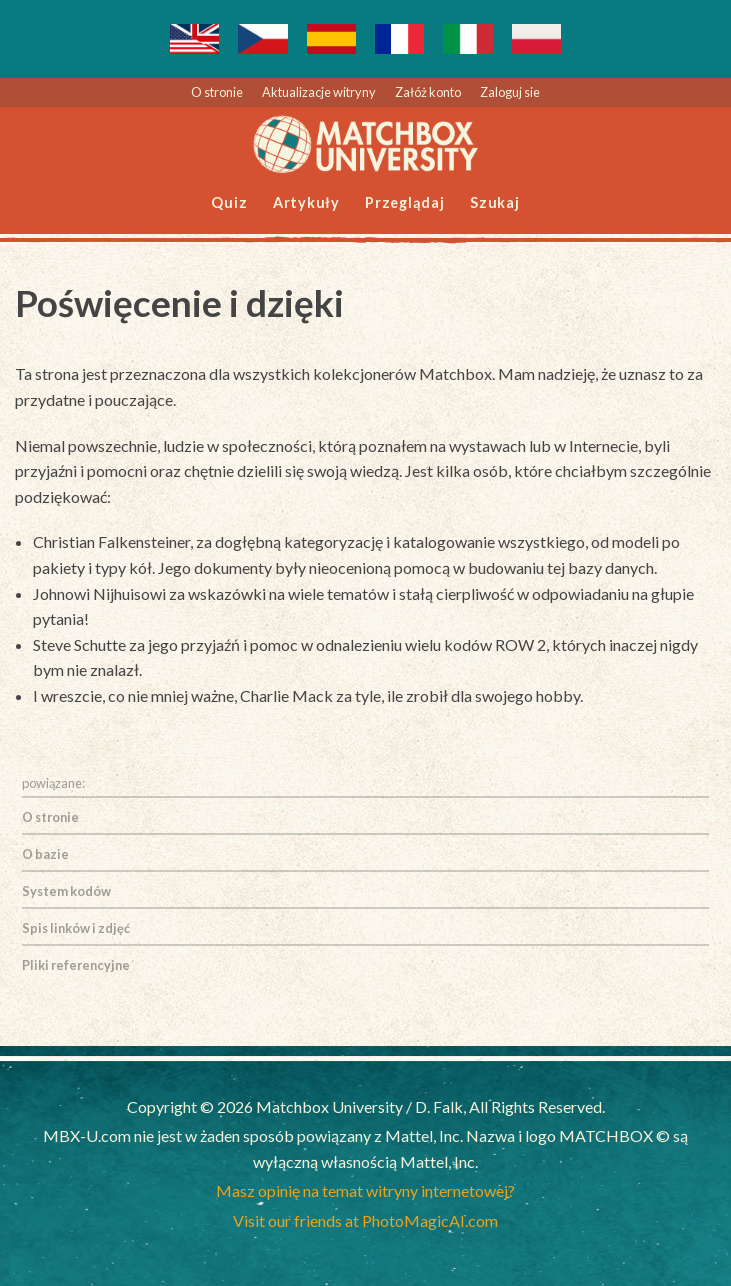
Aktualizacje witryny (319, 92)
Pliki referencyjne (76, 965)
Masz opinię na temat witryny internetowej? (365, 1190)
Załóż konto (428, 92)
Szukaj (495, 202)
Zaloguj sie (510, 92)
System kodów (66, 891)
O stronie (217, 92)
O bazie (45, 854)
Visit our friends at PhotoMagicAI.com (365, 1220)
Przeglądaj (405, 202)
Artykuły (306, 202)
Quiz (229, 202)
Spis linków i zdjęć (76, 928)
